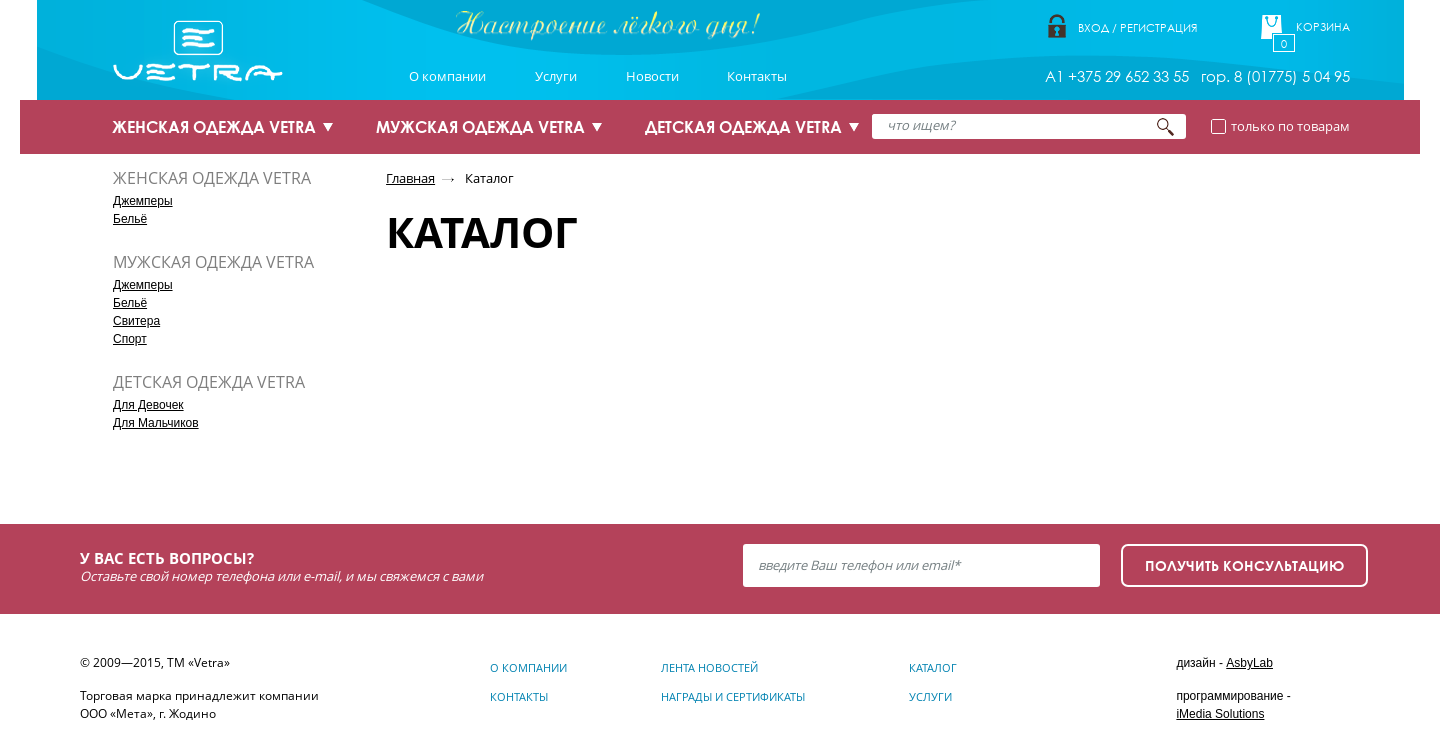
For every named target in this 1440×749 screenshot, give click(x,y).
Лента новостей (709, 667)
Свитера (136, 321)
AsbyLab (1249, 663)
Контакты (757, 76)
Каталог (489, 178)
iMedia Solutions (1220, 714)
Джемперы (143, 201)
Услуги (556, 76)
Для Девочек (148, 405)
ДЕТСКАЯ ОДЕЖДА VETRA (743, 127)
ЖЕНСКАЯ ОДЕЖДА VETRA (214, 127)
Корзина (1323, 27)
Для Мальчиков (156, 423)
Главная (410, 178)
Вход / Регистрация (1137, 27)
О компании (447, 76)
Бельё (130, 219)
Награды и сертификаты (733, 696)
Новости (652, 76)
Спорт (130, 339)
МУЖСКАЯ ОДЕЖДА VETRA (480, 127)
